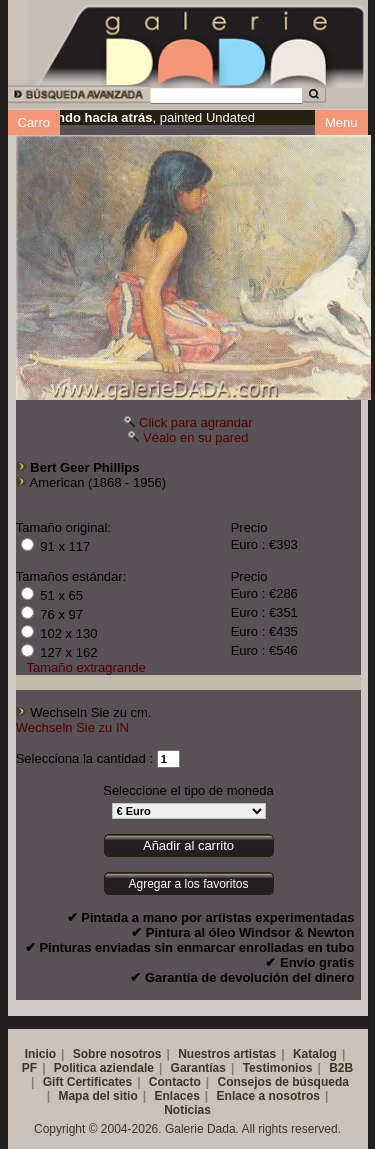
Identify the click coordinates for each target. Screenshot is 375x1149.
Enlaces (176, 1096)
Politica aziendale (104, 1068)
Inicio (40, 1054)
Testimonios (278, 1068)
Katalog (315, 1054)
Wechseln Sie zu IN (72, 727)
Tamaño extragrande (86, 667)
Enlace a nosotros (268, 1096)
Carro (34, 122)
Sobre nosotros (117, 1054)
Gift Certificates (87, 1082)
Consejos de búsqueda (283, 1082)
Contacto (175, 1082)
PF (29, 1068)
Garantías (198, 1068)
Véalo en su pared (196, 437)
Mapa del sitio (97, 1096)
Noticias (187, 1110)
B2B (341, 1068)
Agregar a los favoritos (188, 884)
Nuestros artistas (227, 1054)
